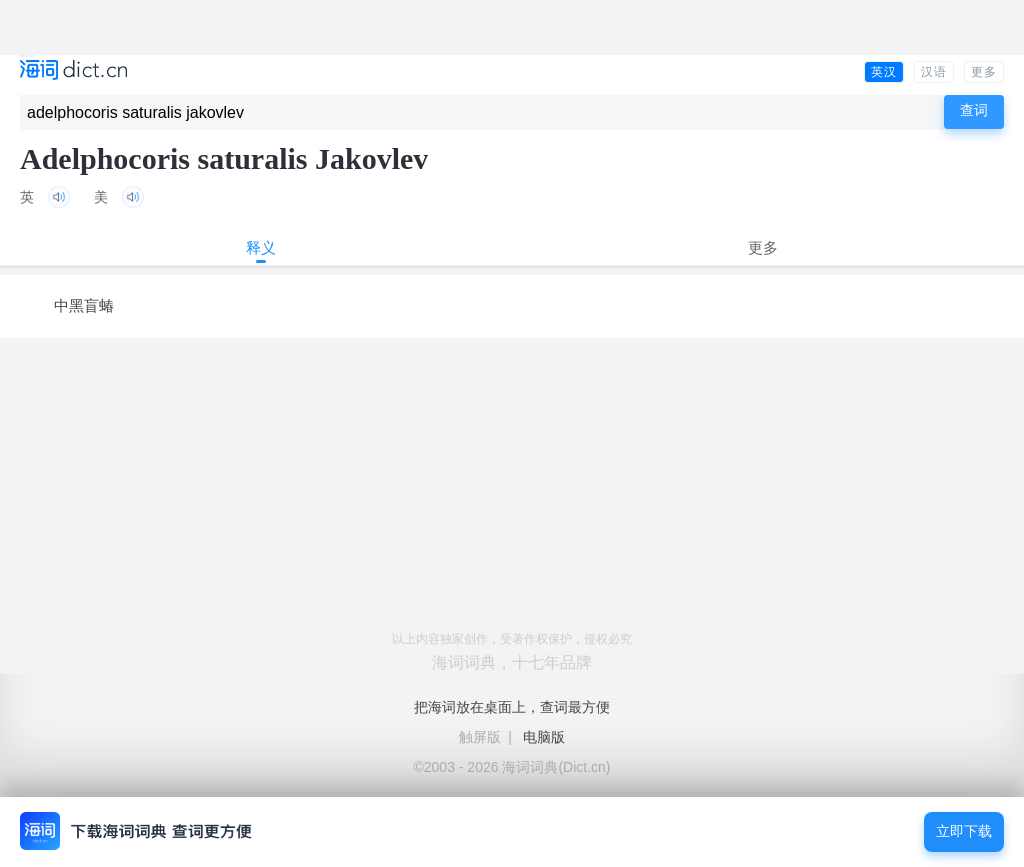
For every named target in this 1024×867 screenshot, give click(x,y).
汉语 (934, 72)
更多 (984, 72)
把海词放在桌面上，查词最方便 (512, 707)
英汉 (884, 72)
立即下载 (964, 831)
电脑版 (544, 737)
